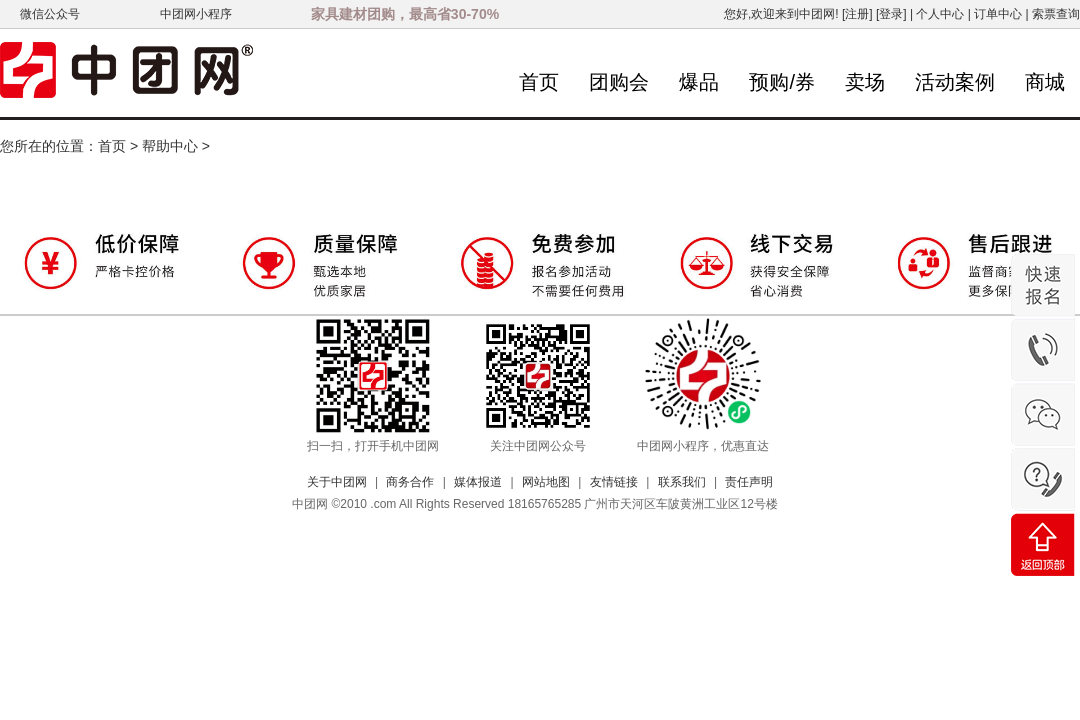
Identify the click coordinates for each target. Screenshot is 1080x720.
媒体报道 (478, 482)
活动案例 (955, 82)
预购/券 (782, 82)
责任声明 (749, 482)
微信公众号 (50, 14)
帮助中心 (170, 146)
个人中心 (940, 14)
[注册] (857, 14)
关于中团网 (337, 482)
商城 (1045, 82)
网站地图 (546, 482)
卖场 (865, 82)
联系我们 (682, 482)
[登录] (891, 14)
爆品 (699, 82)
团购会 (619, 82)
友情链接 (614, 482)
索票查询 (1056, 14)
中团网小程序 (196, 14)
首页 (539, 82)
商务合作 (410, 482)
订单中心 (998, 14)
